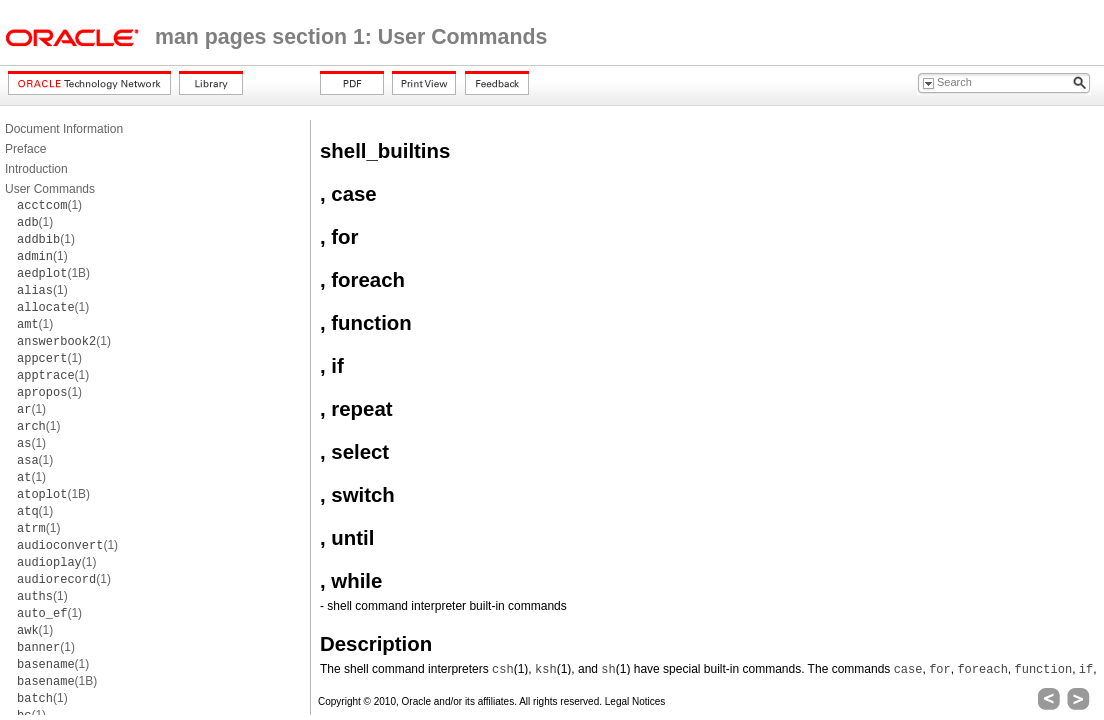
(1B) (53, 273)
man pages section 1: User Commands (351, 37)
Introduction (36, 169)
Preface (25, 149)
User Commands (50, 189)
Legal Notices (635, 701)
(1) (49, 205)
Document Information (64, 129)
